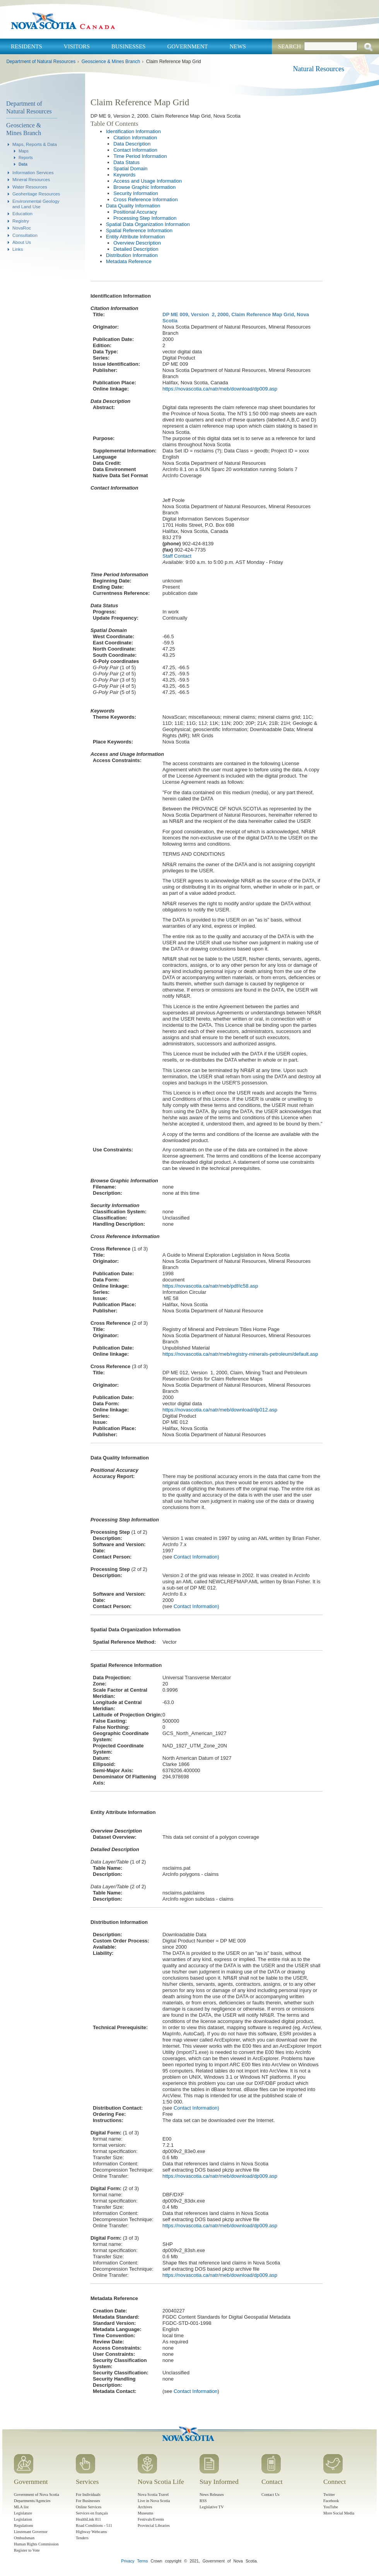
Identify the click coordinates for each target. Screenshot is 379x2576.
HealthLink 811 (88, 2519)
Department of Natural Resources (40, 61)
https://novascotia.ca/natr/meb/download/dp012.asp (219, 1410)
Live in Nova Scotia (154, 2501)
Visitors (77, 46)
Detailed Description (135, 249)
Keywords (124, 175)
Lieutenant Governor (31, 2532)
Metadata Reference (129, 261)
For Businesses (88, 2501)
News (237, 46)
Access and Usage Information (147, 181)
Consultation (25, 235)
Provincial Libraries (154, 2525)
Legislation (23, 2519)
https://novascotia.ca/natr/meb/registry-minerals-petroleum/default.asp (240, 1354)
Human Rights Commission (36, 2544)
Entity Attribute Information (135, 237)
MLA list (21, 2507)
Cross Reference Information (145, 199)
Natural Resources (318, 69)
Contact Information (135, 150)
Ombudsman (24, 2538)
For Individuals (88, 2494)
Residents (26, 46)
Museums (145, 2513)
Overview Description (137, 243)
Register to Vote (27, 2550)
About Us (21, 242)
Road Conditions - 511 (94, 2525)
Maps (24, 151)
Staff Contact (176, 556)
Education (22, 213)
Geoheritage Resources (36, 193)
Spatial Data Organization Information (148, 224)
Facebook (331, 2501)
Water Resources (29, 186)
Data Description (131, 144)
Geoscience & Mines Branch (111, 61)
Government (187, 46)
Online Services (88, 2507)
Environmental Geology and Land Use (36, 204)
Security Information (135, 193)
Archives (145, 2507)
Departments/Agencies (32, 2501)
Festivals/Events (151, 2519)
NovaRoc (21, 227)
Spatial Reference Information (139, 230)
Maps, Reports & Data (34, 144)
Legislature (23, 2513)
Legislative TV (212, 2507)
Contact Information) (196, 1557)
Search (289, 46)
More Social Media (338, 2513)
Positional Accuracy (135, 212)
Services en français (92, 2513)
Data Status (126, 162)
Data (23, 164)
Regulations (23, 2525)
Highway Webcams (91, 2532)
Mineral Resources (31, 179)
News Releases (212, 2494)
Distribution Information (132, 255)
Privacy (127, 2561)
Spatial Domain (130, 168)
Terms (142, 2561)
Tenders (82, 2538)
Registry (20, 220)
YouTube (330, 2507)
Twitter (329, 2494)
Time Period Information (140, 156)
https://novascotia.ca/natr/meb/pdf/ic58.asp (210, 1286)
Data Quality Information (133, 206)
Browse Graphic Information (144, 187)
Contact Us (270, 2494)
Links (17, 249)
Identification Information (133, 131)
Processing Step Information (144, 218)
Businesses (128, 46)
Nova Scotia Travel (153, 2494)
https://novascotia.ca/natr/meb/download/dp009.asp (219, 389)
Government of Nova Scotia (36, 2494)
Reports (26, 157)
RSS (203, 2501)
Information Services (33, 172)
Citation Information (135, 137)
